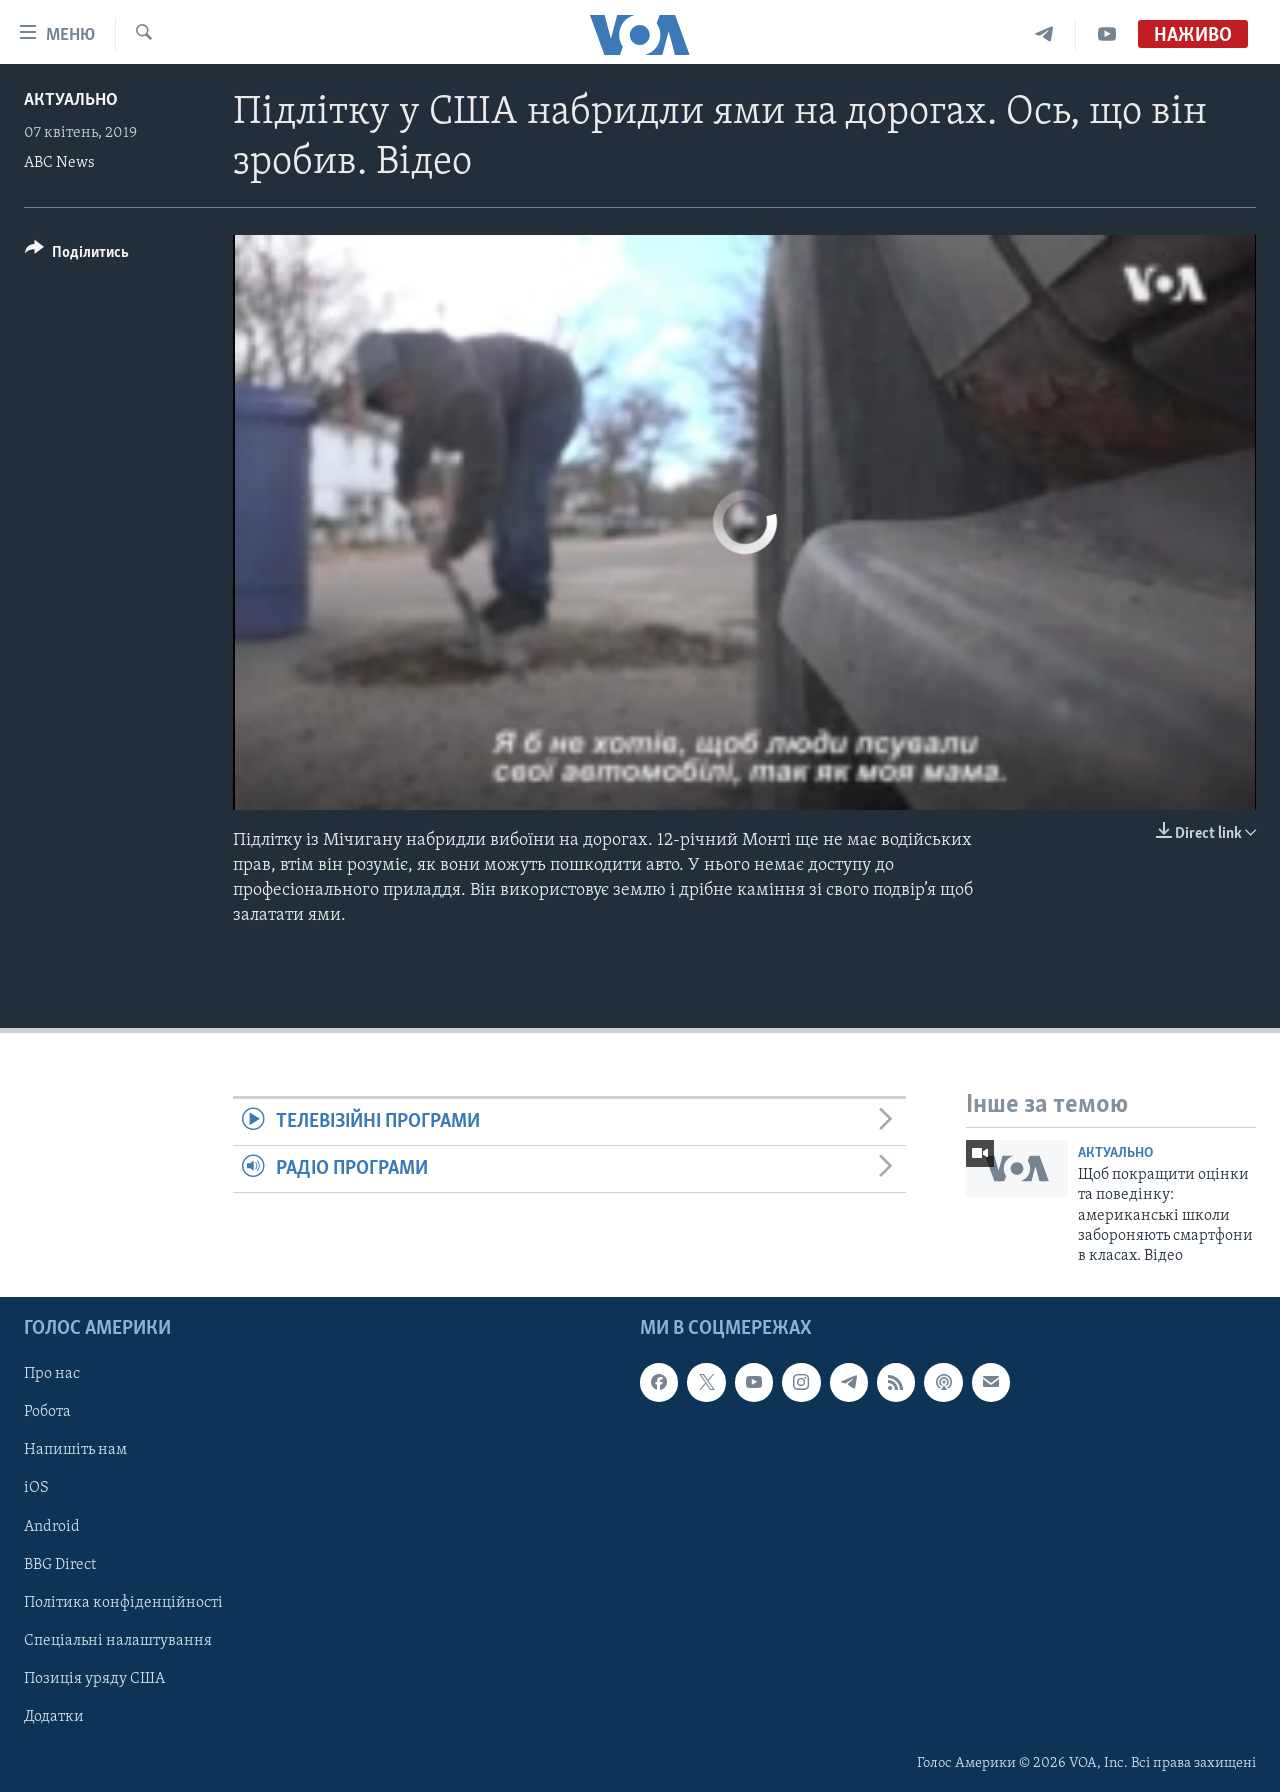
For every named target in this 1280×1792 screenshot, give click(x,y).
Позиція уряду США (94, 1678)
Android (52, 1526)
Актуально (71, 100)
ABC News (59, 163)
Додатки (54, 1716)
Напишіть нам (75, 1450)
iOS (36, 1488)
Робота (47, 1412)
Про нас (52, 1374)
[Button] (77, 255)
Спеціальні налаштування (118, 1640)
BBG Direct (60, 1564)
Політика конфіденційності (123, 1602)
